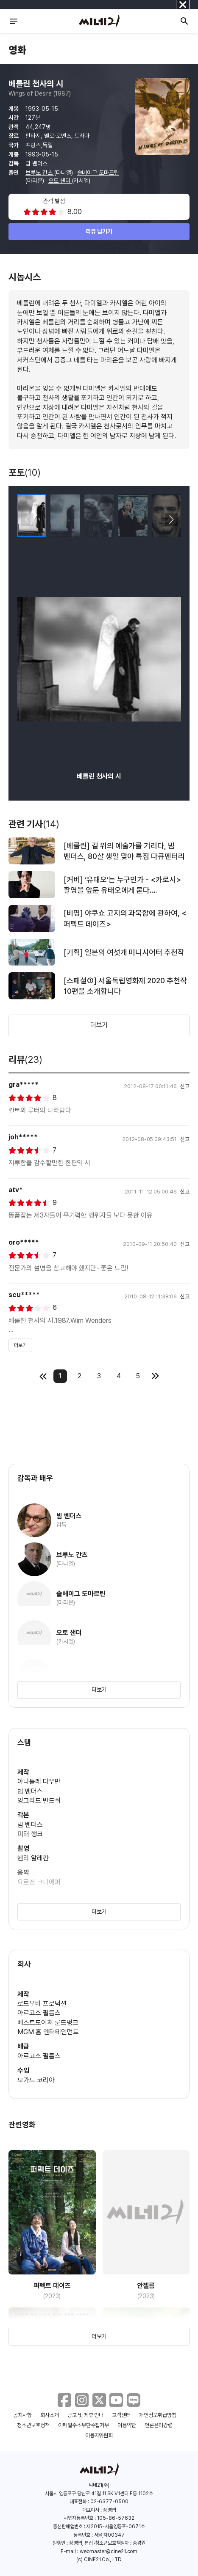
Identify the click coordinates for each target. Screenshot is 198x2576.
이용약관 (126, 2425)
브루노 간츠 (39, 172)
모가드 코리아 (36, 2080)
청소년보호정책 (33, 2425)
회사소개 (49, 2415)
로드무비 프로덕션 (42, 2004)
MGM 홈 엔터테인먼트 (48, 2032)
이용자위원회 (99, 2435)
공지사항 (22, 2415)
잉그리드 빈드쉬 (39, 1801)
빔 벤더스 (37, 163)
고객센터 (121, 2415)
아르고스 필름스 (39, 2013)
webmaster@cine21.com (108, 2551)
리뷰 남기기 (99, 231)
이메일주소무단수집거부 (83, 2425)
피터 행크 (30, 1834)
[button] (171, 519)
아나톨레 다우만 (39, 1782)
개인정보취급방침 (157, 2415)
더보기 (99, 1025)
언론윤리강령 (159, 2425)
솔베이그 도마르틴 (98, 172)
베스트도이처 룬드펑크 (47, 2023)
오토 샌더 (60, 180)
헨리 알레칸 (33, 1858)
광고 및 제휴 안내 (85, 2415)
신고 (185, 1086)
